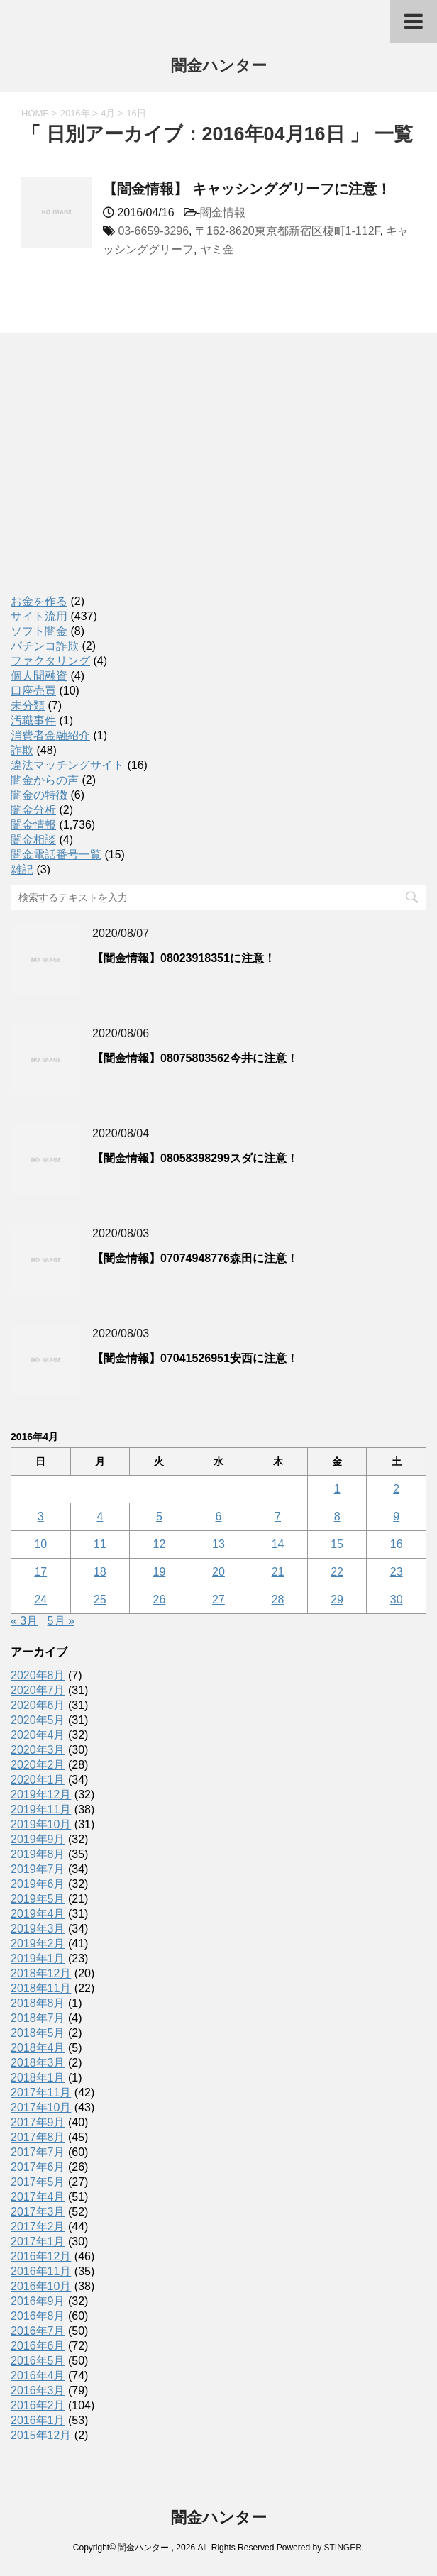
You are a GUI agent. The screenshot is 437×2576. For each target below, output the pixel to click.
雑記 (22, 869)
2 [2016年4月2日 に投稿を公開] (396, 1489)
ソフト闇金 (39, 631)
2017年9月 (38, 2122)
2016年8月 (38, 2316)
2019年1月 (38, 1958)
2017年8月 (38, 2137)
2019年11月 (41, 1809)
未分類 (28, 706)
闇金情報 (222, 212)
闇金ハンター (219, 67)
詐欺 (22, 750)
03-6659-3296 (153, 231)
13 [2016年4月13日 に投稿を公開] (218, 1544)
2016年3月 (38, 2390)
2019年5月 (38, 1899)
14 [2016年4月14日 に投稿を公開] (278, 1544)
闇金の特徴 (39, 795)
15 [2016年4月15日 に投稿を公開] (337, 1544)
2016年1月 (38, 2420)
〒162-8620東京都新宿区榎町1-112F (287, 231)
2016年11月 (41, 2271)
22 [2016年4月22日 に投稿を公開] (337, 1572)
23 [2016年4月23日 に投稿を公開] (396, 1572)
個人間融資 (39, 676)
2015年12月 (41, 2435)
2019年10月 (41, 1824)
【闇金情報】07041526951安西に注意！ (195, 1358)
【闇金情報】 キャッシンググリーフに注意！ (247, 189)
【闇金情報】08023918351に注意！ (183, 958)
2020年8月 (38, 1675)
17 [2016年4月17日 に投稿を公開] (40, 1572)
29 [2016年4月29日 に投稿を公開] (337, 1599)
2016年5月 (38, 2361)
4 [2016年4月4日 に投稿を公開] (99, 1516)
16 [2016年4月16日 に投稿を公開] (396, 1544)
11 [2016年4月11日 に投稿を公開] (100, 1544)
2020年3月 (38, 1750)
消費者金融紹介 (50, 735)
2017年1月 (38, 2241)
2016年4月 (38, 2376)
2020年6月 (38, 1705)
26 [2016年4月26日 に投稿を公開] (159, 1599)
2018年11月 (41, 1988)
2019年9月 (38, 1839)
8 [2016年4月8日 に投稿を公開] (337, 1516)
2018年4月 (38, 2048)
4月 (108, 113)
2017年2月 (38, 2227)
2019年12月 (41, 1795)
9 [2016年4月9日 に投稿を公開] (396, 1516)
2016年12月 (41, 2256)
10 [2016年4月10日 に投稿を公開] (40, 1544)
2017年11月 (41, 2092)
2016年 (75, 113)
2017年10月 (41, 2107)
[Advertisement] (117, 479)
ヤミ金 (217, 249)
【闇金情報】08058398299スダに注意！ (195, 1158)
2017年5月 (38, 2182)
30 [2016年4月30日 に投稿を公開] (396, 1599)
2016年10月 (41, 2286)
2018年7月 (38, 2018)
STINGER (342, 2548)
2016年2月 (38, 2405)
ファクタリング (50, 661)
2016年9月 (38, 2301)
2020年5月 (38, 1720)
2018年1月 (38, 2078)
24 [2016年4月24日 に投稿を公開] (40, 1599)
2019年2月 (38, 1943)
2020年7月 (38, 1690)
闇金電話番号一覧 (56, 854)
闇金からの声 (45, 780)
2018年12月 (41, 1973)
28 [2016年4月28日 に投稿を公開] (278, 1599)
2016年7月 (38, 2331)
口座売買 (33, 691)
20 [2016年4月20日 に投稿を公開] (218, 1572)
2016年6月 (38, 2346)
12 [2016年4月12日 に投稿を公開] (159, 1544)
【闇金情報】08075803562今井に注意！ (195, 1058)
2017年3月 (38, 2212)
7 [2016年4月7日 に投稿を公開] (278, 1516)
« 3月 (24, 1621)
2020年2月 (38, 1765)
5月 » (61, 1621)
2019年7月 (38, 1869)
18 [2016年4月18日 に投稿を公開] (100, 1572)
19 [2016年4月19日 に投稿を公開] (159, 1572)
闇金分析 (33, 810)
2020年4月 (38, 1735)
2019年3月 (38, 1929)
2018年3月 (38, 2063)
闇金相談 (33, 840)
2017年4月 (38, 2197)
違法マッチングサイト (67, 765)
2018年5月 (38, 2033)
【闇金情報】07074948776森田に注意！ (195, 1258)
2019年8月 (38, 1854)
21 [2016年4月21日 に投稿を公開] (278, 1572)
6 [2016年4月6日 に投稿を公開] (219, 1516)
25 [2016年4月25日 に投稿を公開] (100, 1599)
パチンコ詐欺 (45, 646)
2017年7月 (38, 2152)
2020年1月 (38, 1780)
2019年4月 (38, 1914)
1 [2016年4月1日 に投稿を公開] (337, 1489)
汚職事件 (33, 720)
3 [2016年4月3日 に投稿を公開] (41, 1516)
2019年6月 (38, 1884)
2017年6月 (38, 2167)
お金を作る (39, 601)
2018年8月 (38, 2003)
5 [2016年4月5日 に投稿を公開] (159, 1516)
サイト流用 (39, 616)
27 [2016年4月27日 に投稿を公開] (218, 1599)
